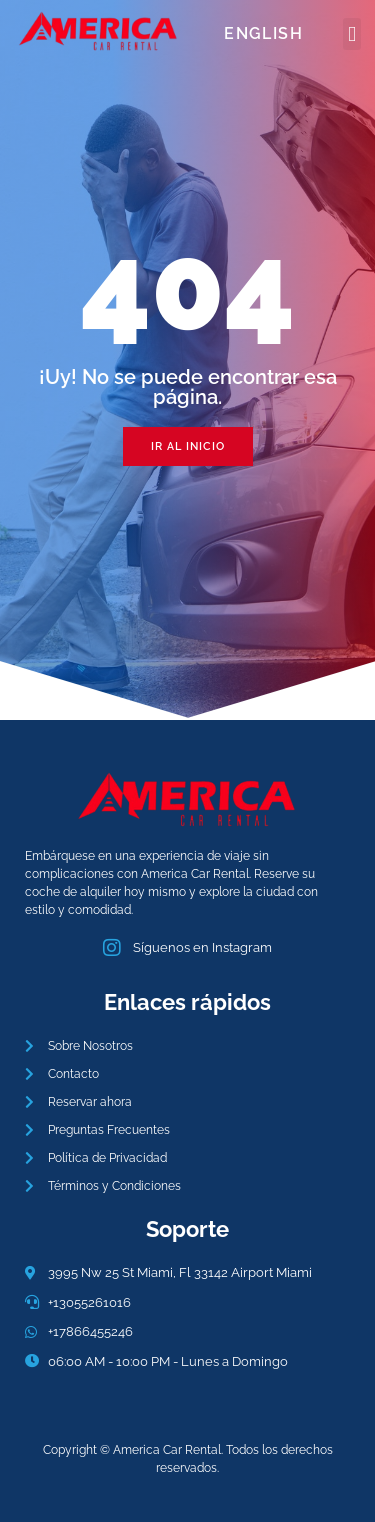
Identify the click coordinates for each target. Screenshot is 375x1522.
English (263, 33)
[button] (352, 34)
